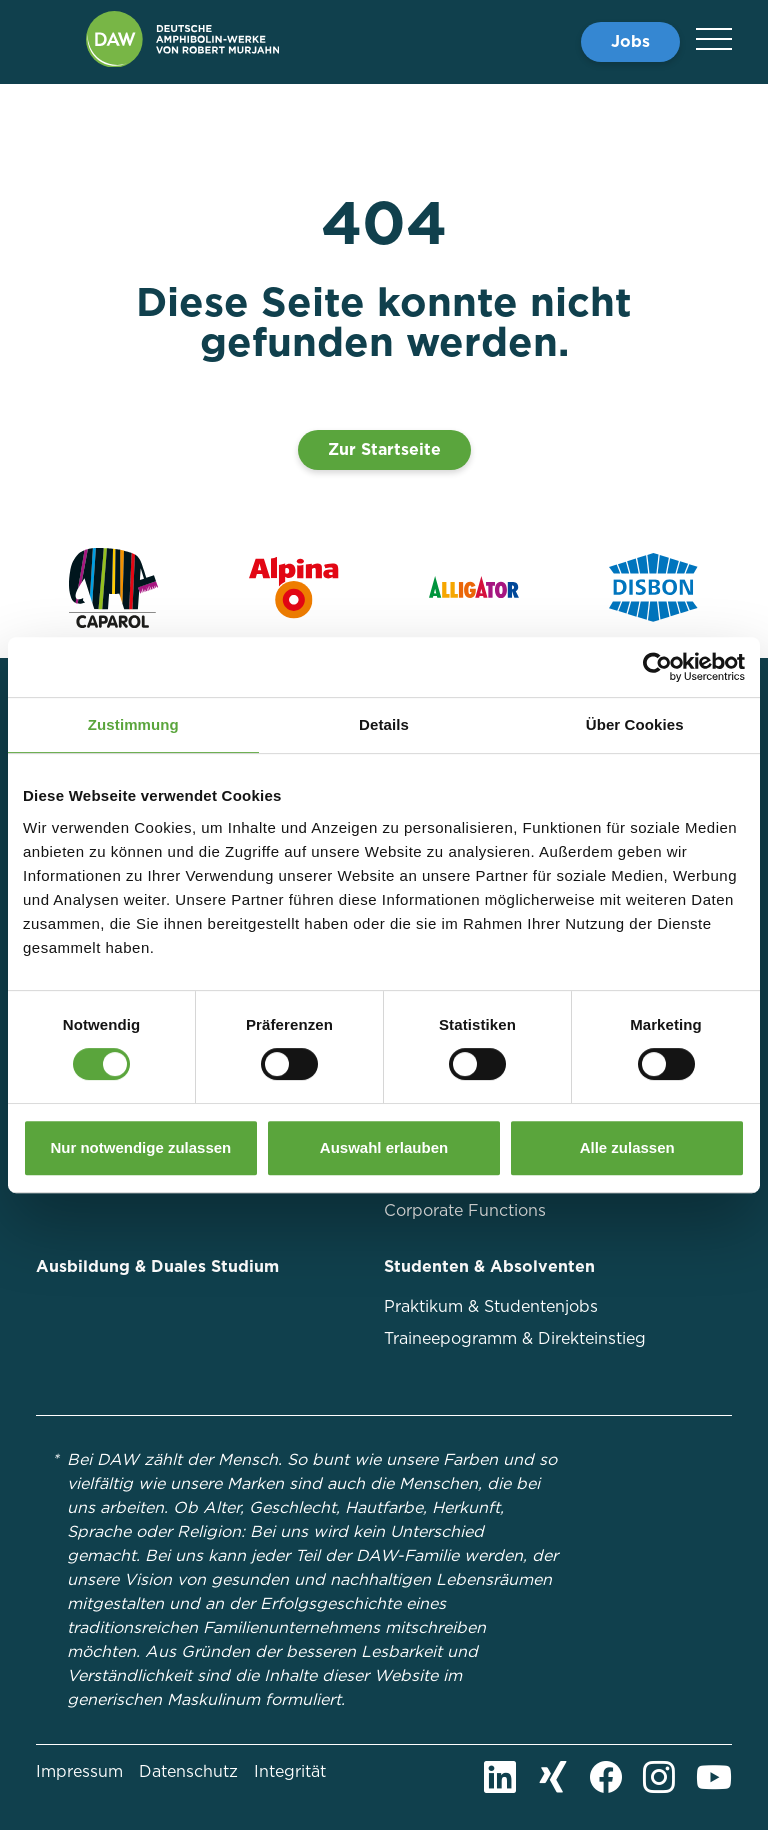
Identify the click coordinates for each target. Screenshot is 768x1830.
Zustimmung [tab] (133, 724)
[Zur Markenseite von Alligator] (474, 588)
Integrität (290, 1771)
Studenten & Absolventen (489, 1266)
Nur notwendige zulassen (140, 1147)
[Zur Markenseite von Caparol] (114, 588)
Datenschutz (188, 1771)
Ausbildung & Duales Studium (157, 1266)
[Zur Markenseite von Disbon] (654, 588)
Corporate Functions (465, 1210)
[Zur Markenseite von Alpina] (294, 588)
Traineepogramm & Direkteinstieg (515, 1338)
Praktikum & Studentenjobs (491, 1306)
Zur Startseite (384, 449)
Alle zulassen (627, 1147)
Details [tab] (384, 724)
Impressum (79, 1771)
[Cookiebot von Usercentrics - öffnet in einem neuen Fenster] (657, 667)
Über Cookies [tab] (635, 724)
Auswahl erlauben (384, 1147)
